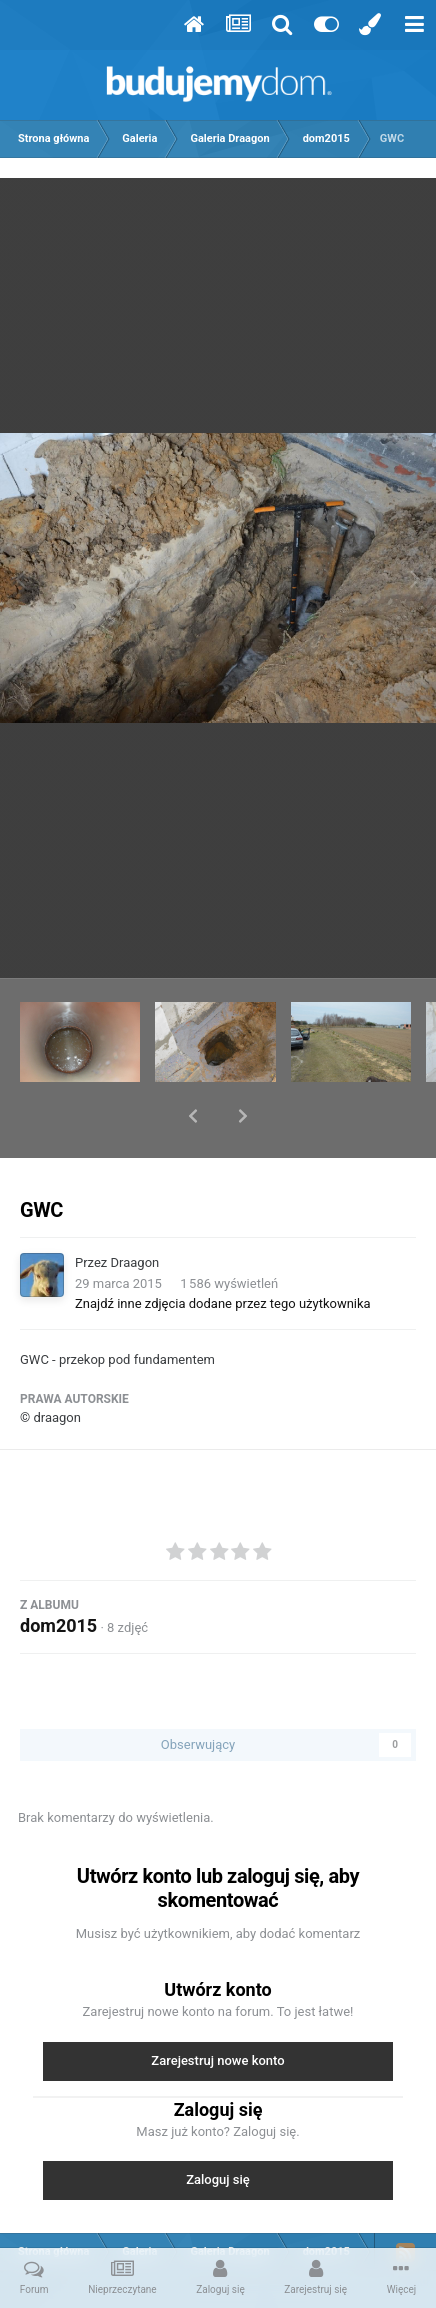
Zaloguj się (218, 2127)
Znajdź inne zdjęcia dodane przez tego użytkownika (223, 1251)
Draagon (135, 1210)
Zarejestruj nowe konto (217, 2008)
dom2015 (58, 1573)
